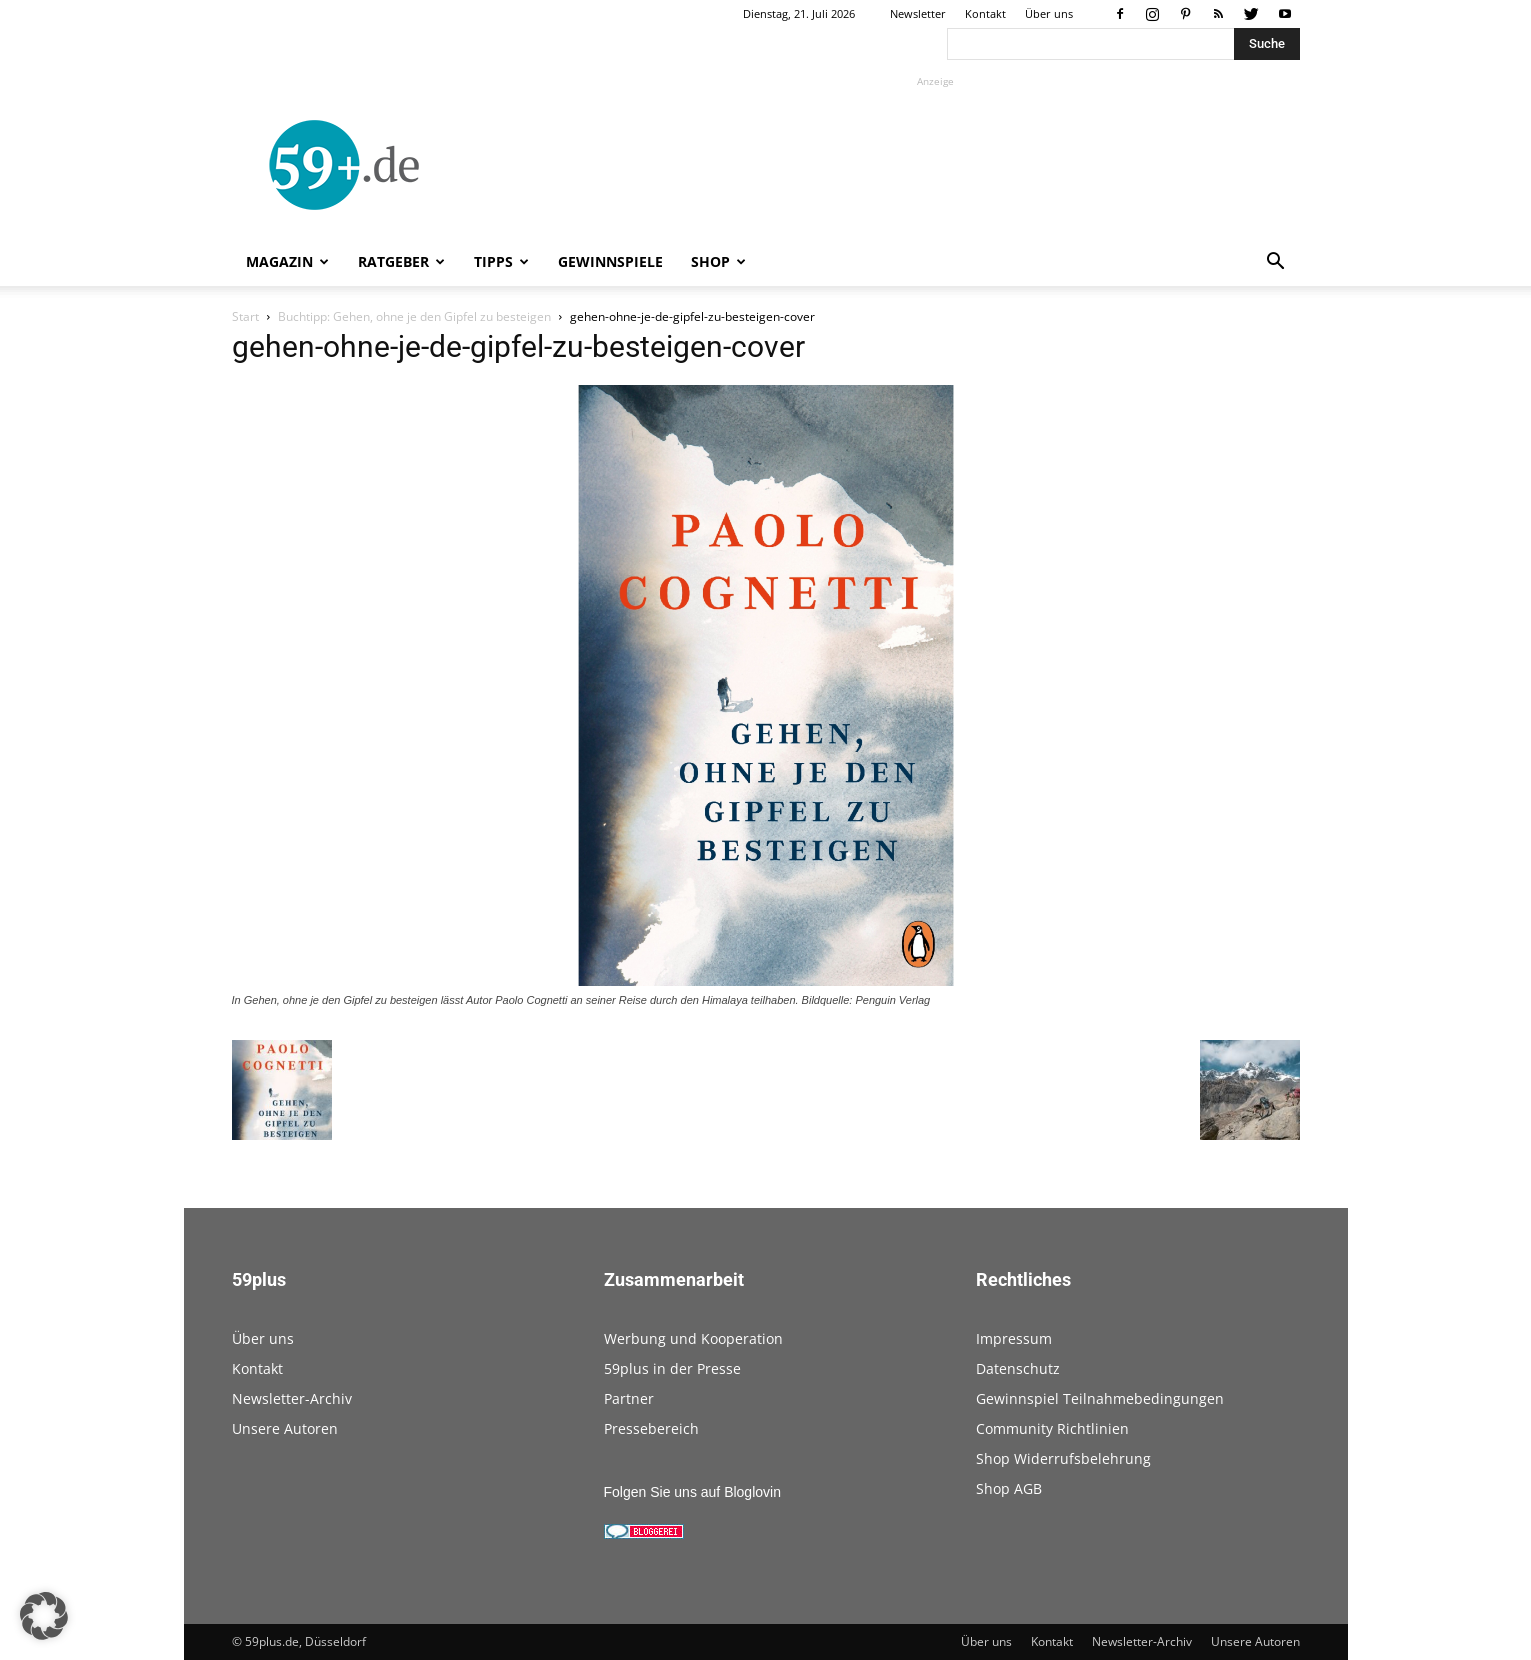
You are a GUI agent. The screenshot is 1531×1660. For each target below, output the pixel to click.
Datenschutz (1018, 1368)
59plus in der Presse (672, 1368)
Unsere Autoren (285, 1428)
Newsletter (918, 13)
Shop (718, 261)
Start (245, 316)
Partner (629, 1398)
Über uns (1049, 13)
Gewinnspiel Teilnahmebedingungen (1100, 1398)
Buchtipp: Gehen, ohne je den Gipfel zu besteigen (414, 316)
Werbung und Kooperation (693, 1338)
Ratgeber (401, 261)
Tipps (501, 261)
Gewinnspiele (610, 261)
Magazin (287, 261)
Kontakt (985, 13)
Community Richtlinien (1052, 1428)
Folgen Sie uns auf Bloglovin (692, 1492)
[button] (1276, 263)
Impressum (1014, 1338)
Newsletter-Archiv (292, 1398)
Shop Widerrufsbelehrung (1063, 1458)
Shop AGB (1009, 1488)
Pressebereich (651, 1428)
